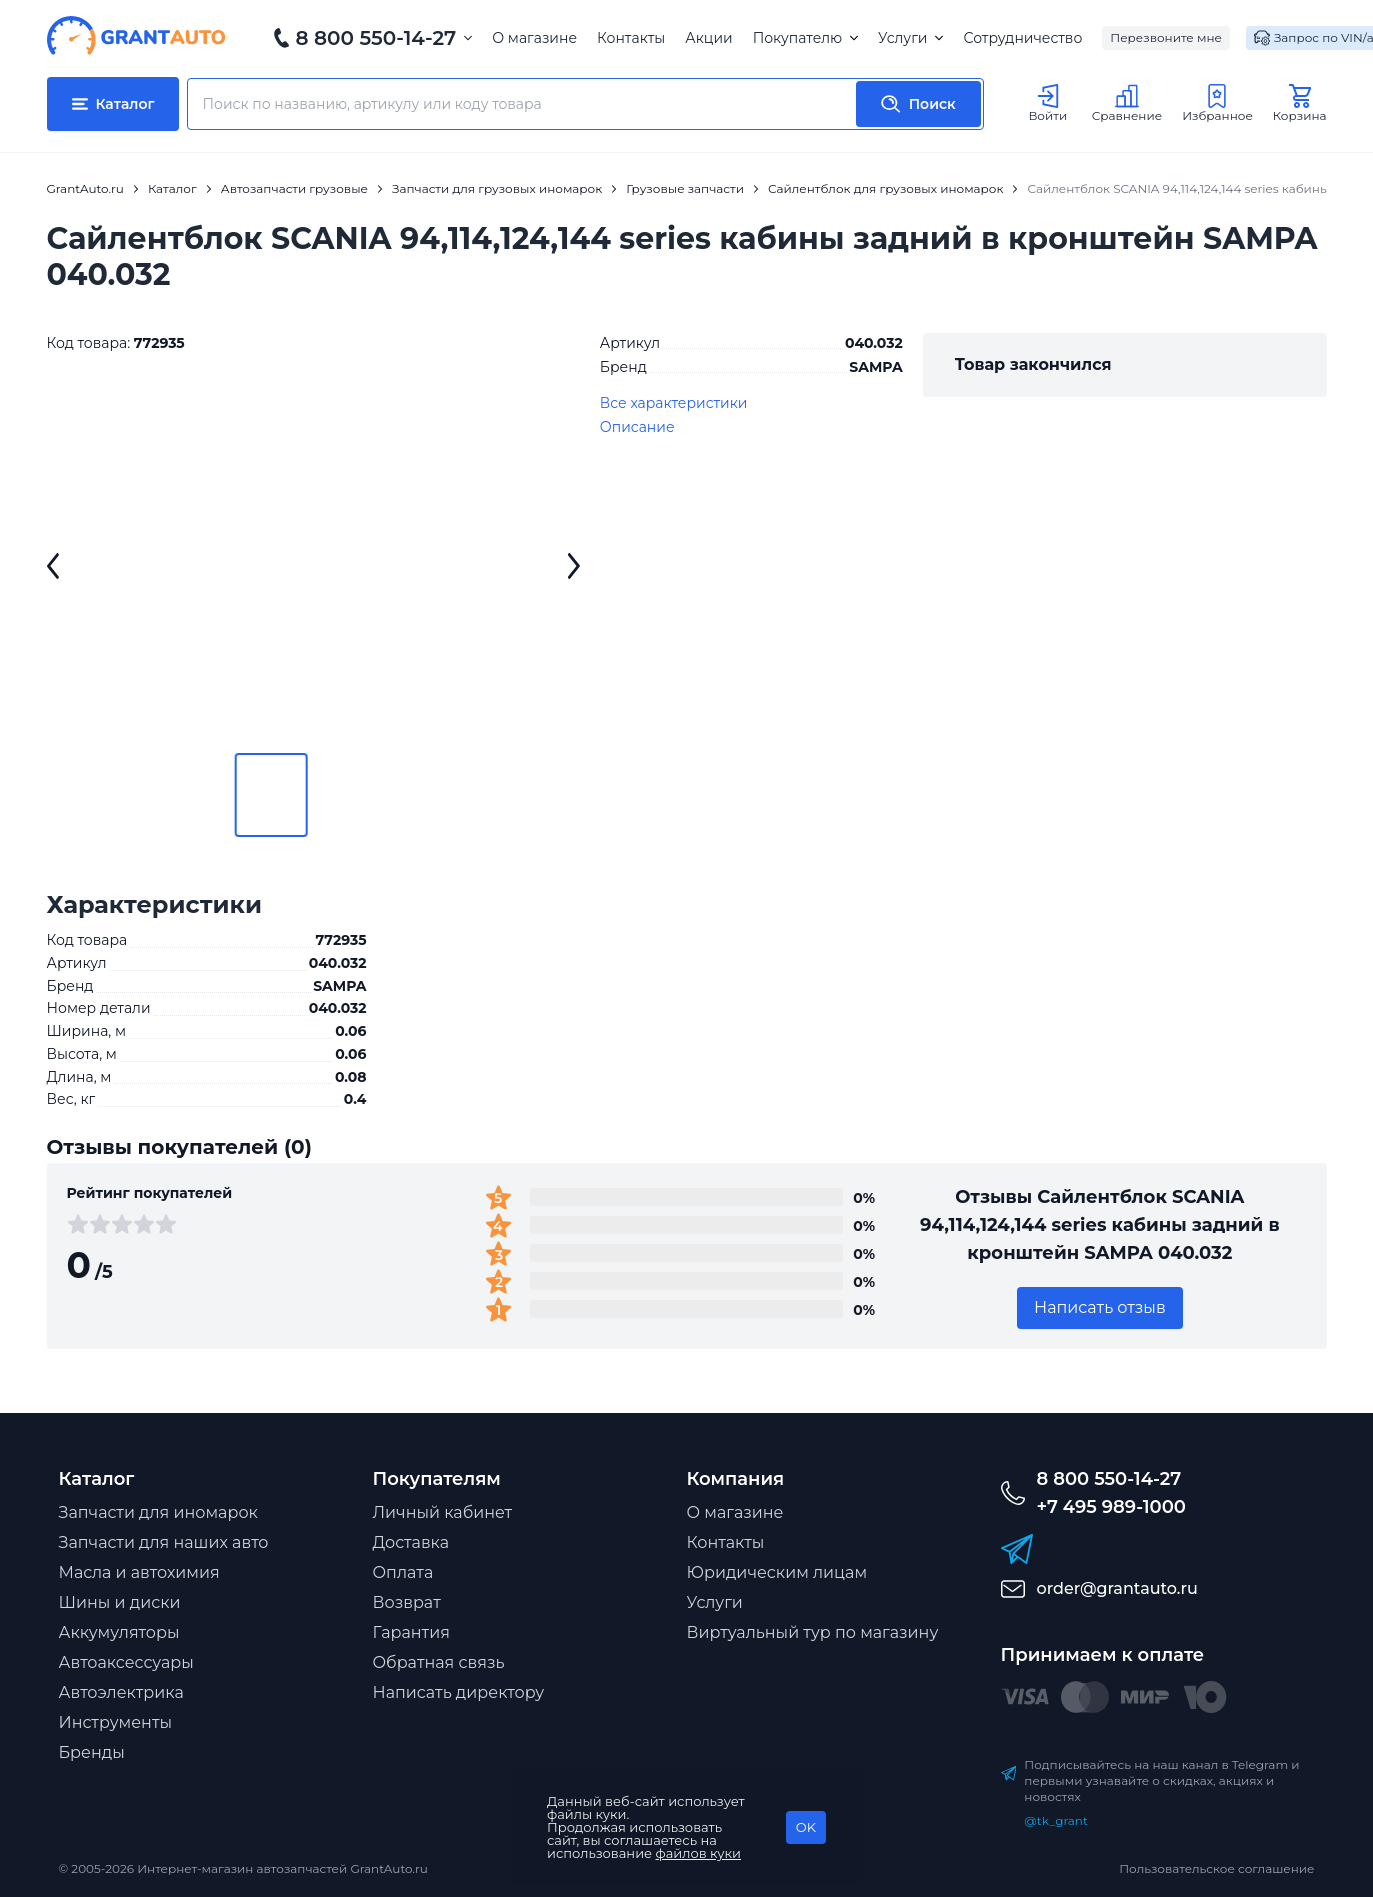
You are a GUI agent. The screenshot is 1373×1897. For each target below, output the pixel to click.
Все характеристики (674, 403)
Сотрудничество (1022, 38)
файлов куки (699, 1853)
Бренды (92, 1752)
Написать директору (459, 1692)
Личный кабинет (443, 1512)
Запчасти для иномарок (158, 1512)
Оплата (403, 1572)
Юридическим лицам (777, 1572)
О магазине (534, 38)
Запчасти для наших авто (164, 1542)
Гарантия (411, 1632)
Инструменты (116, 1722)
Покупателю (805, 38)
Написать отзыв (1100, 1307)
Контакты (631, 38)
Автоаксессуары (126, 1662)
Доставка (411, 1542)
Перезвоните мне (1166, 37)
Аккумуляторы (119, 1632)
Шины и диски (120, 1602)
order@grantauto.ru (1117, 1588)
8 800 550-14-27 (376, 38)
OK (806, 1827)
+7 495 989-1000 (1111, 1507)
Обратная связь (439, 1662)
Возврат (407, 1602)
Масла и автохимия (139, 1572)
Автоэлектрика (121, 1692)
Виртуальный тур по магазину (813, 1632)
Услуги (910, 38)
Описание (637, 427)
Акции (708, 38)
